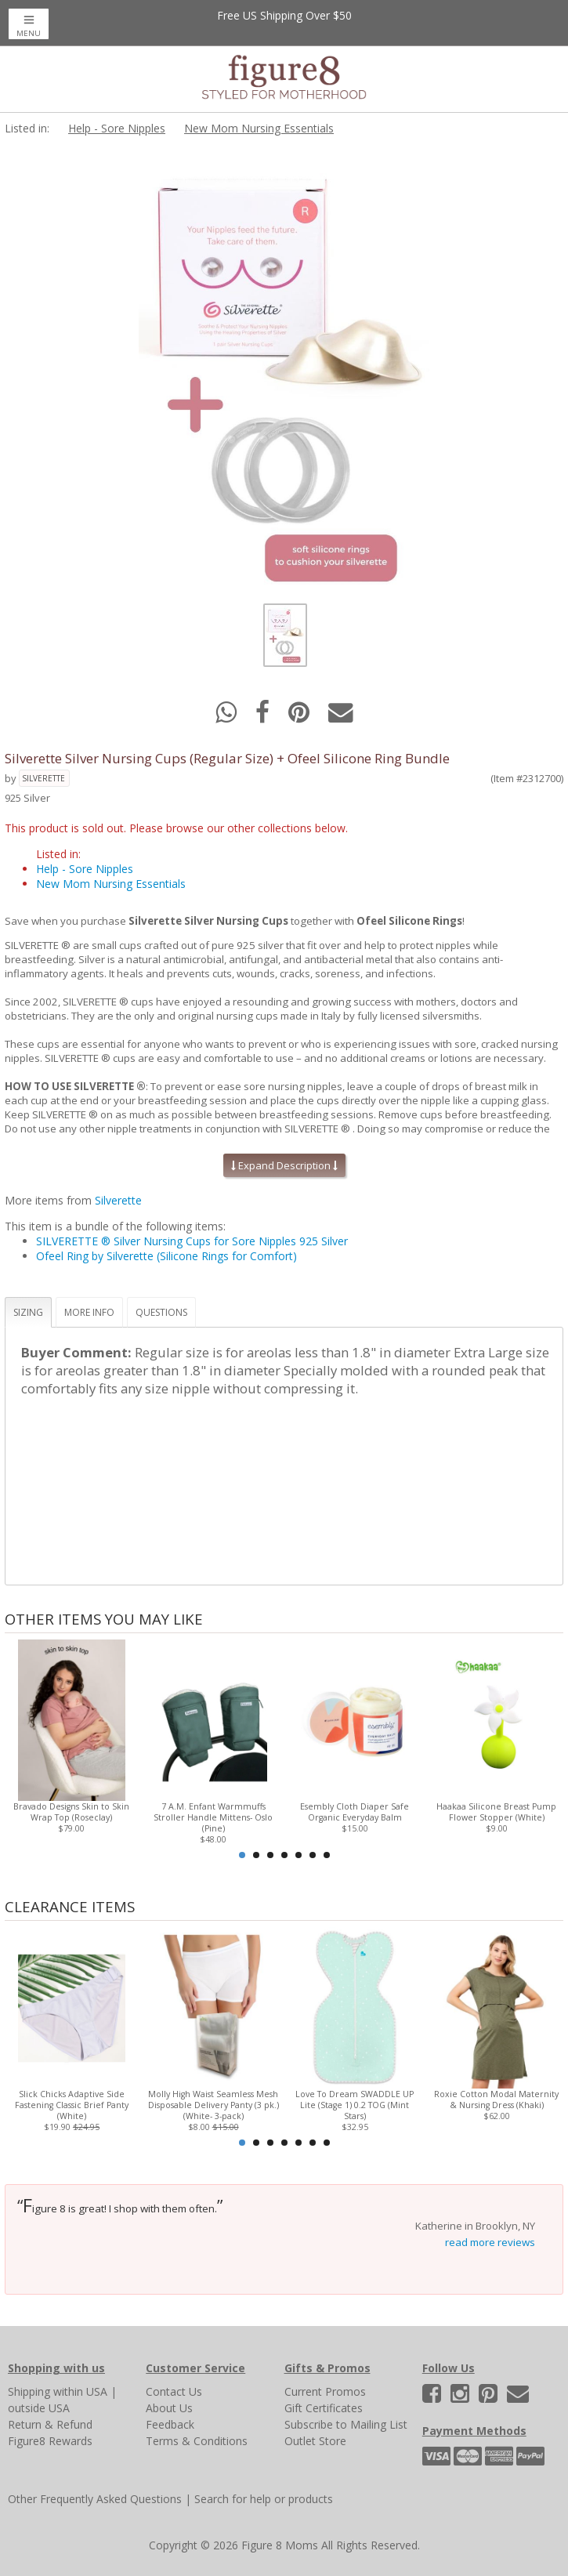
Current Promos (325, 2391)
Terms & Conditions (197, 2440)
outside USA (39, 2407)
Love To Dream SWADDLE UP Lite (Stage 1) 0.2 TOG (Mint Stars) (354, 2105)
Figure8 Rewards (50, 2440)
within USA (80, 2391)
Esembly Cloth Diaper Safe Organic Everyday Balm (354, 1812)
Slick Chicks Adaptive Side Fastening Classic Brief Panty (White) (71, 2105)
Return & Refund (50, 2424)
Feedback (170, 2424)
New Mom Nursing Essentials (259, 128)
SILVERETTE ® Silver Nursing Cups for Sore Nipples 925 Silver (192, 1241)
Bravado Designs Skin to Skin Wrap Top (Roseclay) (71, 1812)
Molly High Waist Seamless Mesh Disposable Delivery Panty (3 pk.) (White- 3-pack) (213, 2105)
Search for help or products (263, 2498)
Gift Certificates (323, 2407)
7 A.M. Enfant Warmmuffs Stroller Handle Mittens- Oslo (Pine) (213, 1817)
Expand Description (284, 1165)
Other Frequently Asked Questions (95, 2498)
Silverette (43, 778)
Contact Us (174, 2391)
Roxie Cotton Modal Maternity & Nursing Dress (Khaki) (496, 2099)
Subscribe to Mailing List (345, 2424)
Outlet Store (315, 2440)
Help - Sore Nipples (116, 128)
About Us (169, 2407)
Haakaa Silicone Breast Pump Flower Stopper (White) (496, 1812)
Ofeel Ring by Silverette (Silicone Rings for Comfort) (166, 1255)
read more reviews (490, 2242)
